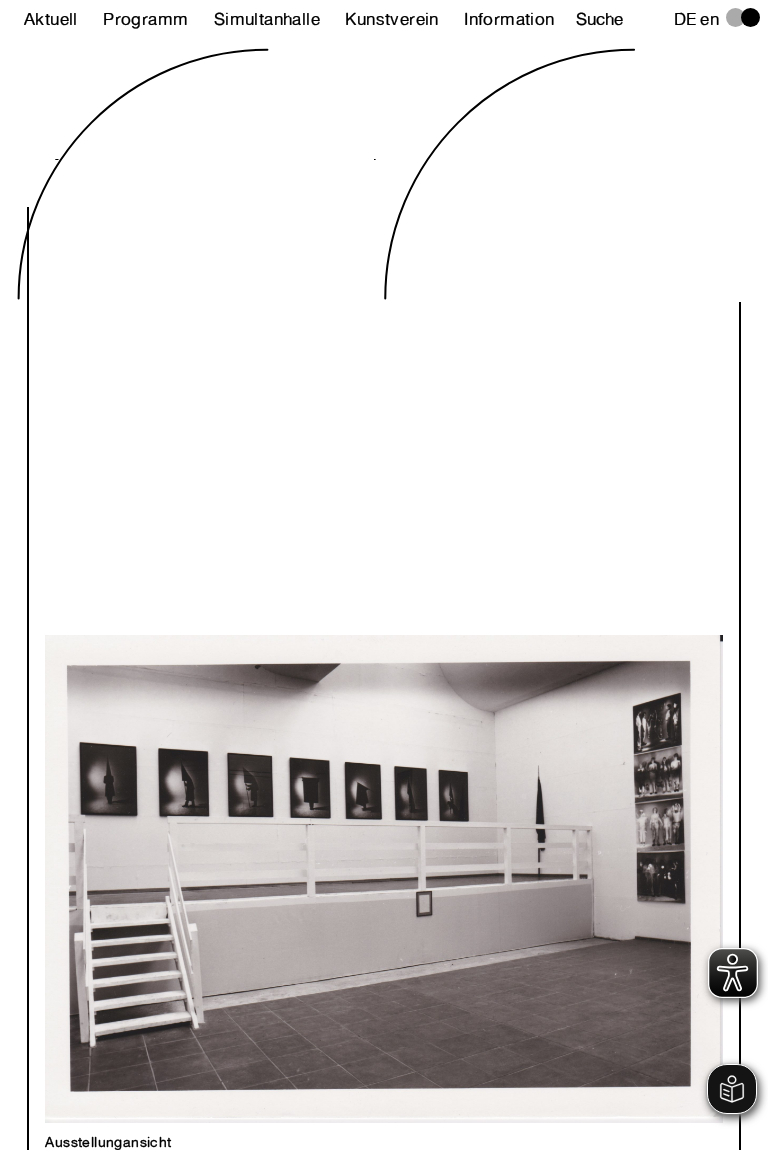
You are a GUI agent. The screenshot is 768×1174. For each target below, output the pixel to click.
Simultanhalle (267, 19)
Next (543, 619)
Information (509, 19)
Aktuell (51, 19)
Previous (224, 619)
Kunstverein (391, 19)
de (685, 19)
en (709, 19)
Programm (145, 19)
